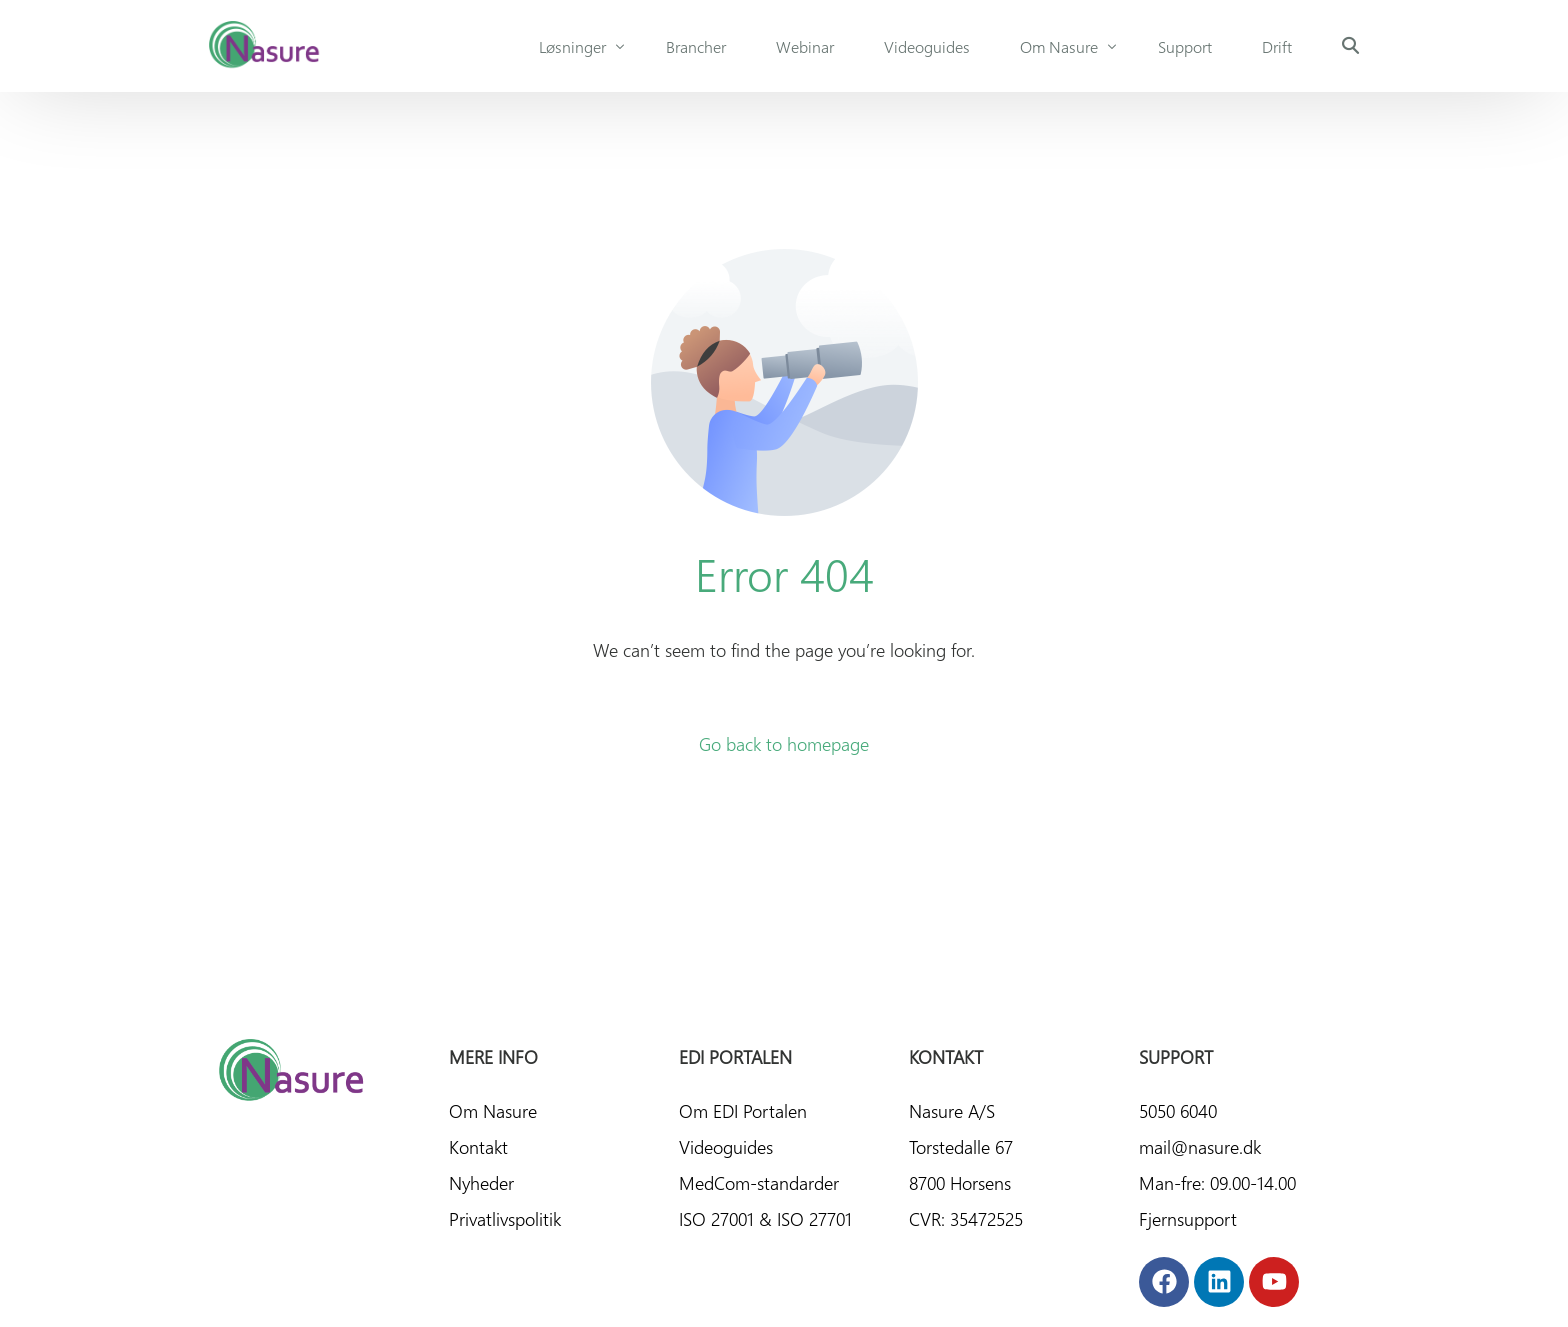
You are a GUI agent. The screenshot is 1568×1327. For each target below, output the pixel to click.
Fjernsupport (1188, 1218)
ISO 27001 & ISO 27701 (768, 1218)
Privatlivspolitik (505, 1218)
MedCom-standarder (759, 1182)
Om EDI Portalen (743, 1110)
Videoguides (726, 1146)
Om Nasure (493, 1110)
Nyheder (481, 1182)
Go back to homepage (784, 743)
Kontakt (478, 1146)
